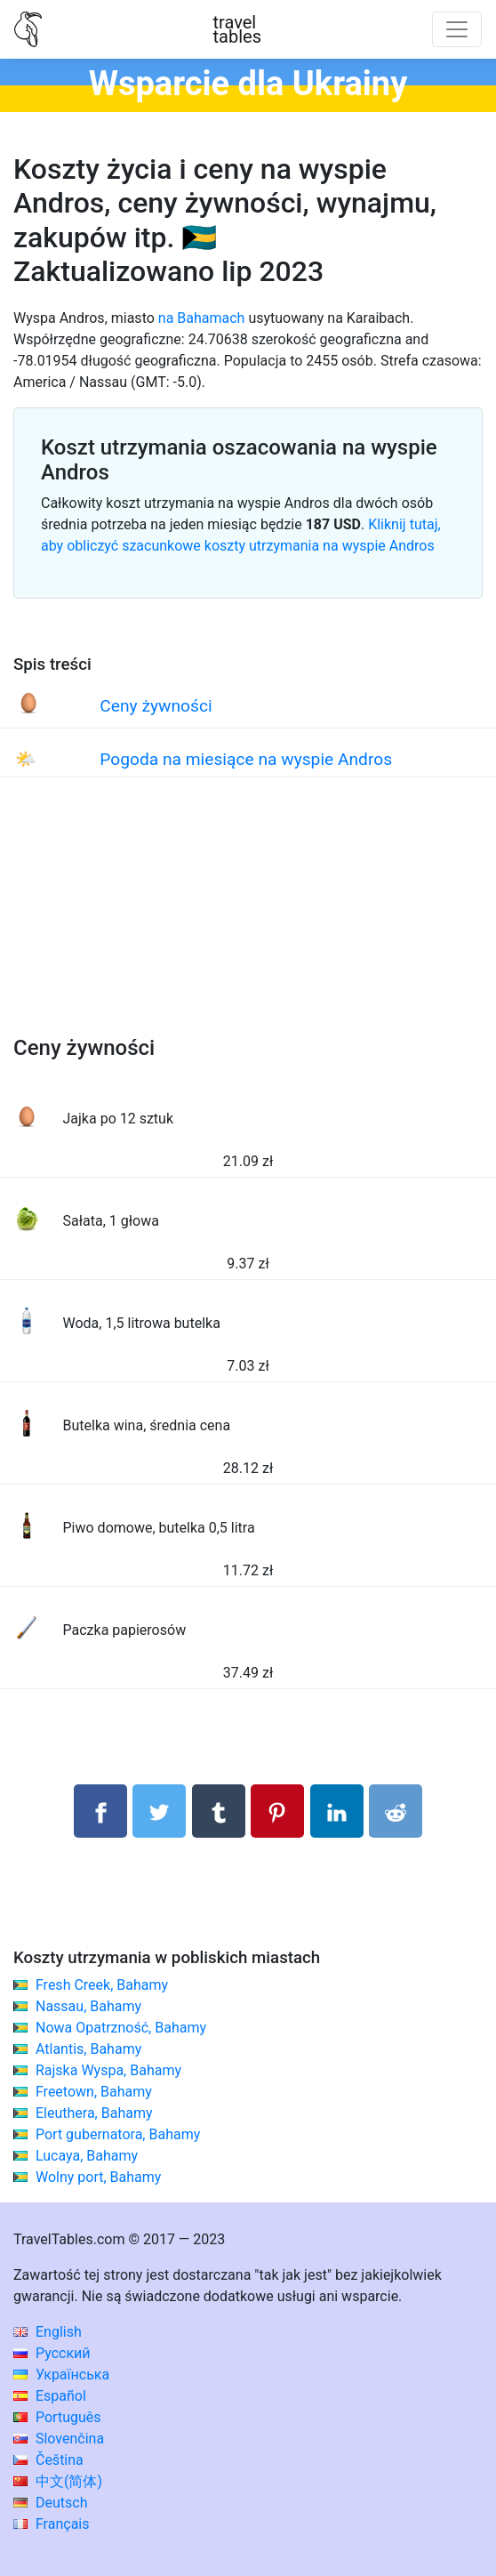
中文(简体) (57, 2481)
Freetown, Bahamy (94, 2091)
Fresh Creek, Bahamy (102, 1984)
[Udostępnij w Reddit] (395, 1811)
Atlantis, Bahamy (88, 2049)
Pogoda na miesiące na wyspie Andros (246, 759)
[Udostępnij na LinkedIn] (337, 1811)
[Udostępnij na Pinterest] (277, 1811)
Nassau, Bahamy (88, 2006)
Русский (52, 2353)
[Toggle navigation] (457, 29)
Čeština (48, 2459)
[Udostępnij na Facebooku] (100, 1811)
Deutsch (50, 2502)
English (47, 2331)
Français (51, 2524)
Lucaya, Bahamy (87, 2155)
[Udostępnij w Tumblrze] (218, 1811)
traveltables (237, 29)
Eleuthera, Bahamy (94, 2113)
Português (57, 2417)
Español (49, 2395)
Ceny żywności (156, 706)
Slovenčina (58, 2438)
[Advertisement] (248, 924)
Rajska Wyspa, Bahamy (108, 2070)
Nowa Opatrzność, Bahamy (121, 2027)
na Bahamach (201, 318)
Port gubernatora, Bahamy (118, 2134)
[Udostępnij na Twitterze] (159, 1811)
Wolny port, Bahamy (98, 2177)
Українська (61, 2374)
